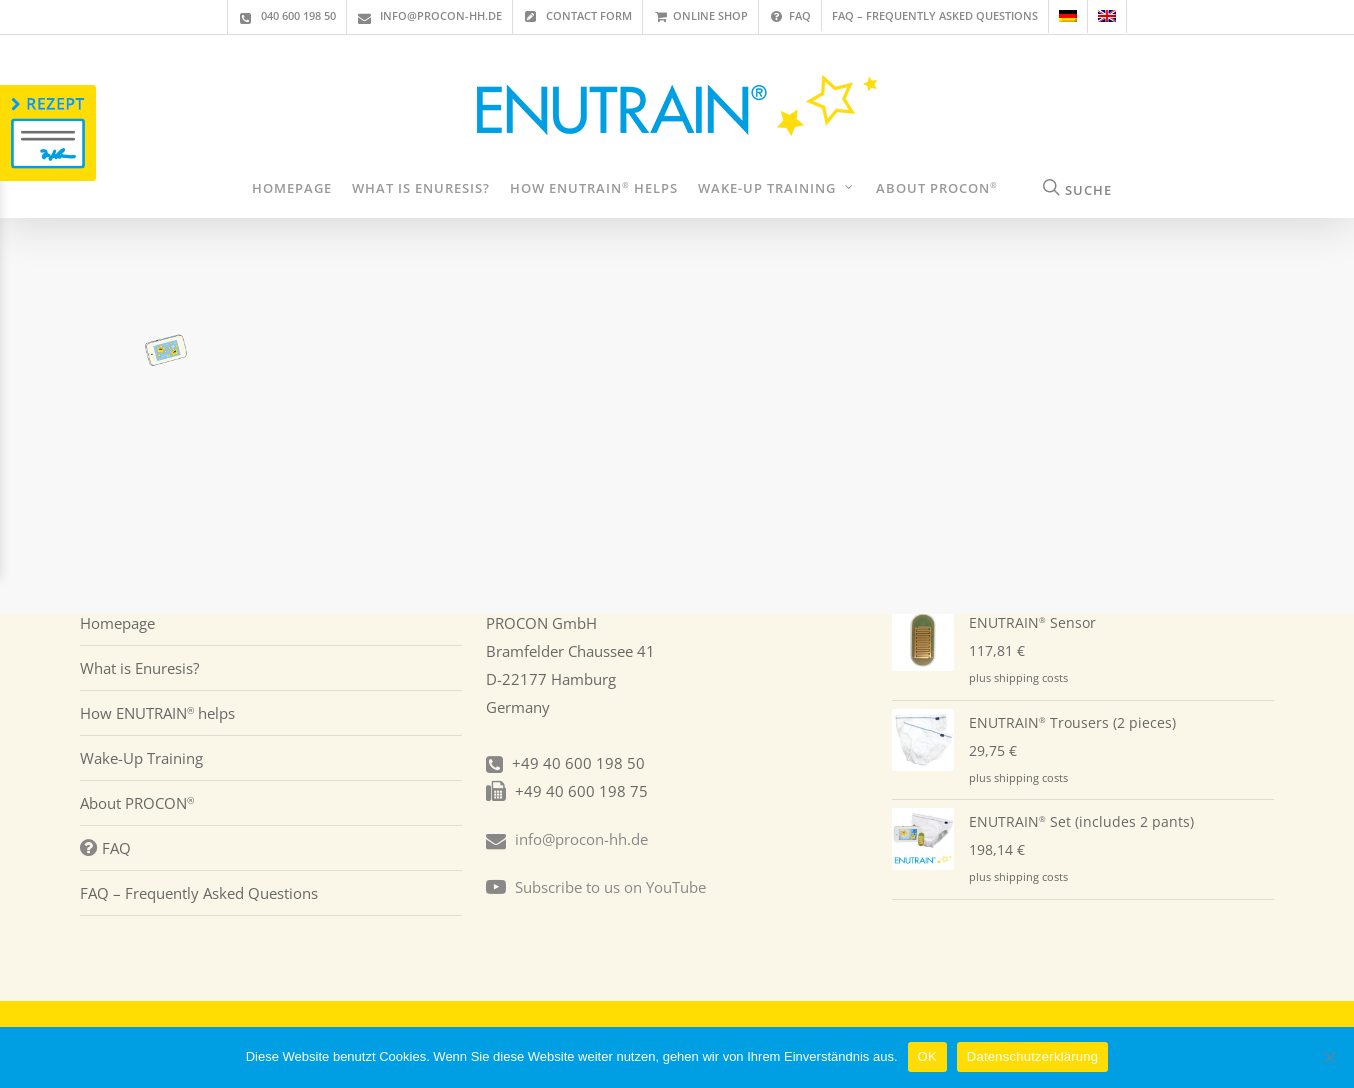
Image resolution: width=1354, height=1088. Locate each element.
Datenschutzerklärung (1032, 1056)
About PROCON (137, 803)
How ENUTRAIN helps (157, 713)
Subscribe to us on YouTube (610, 887)
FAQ (105, 848)
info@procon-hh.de (581, 839)
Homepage (117, 623)
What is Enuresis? (139, 668)
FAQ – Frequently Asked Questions (199, 893)
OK (927, 1056)
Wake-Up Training (141, 758)
